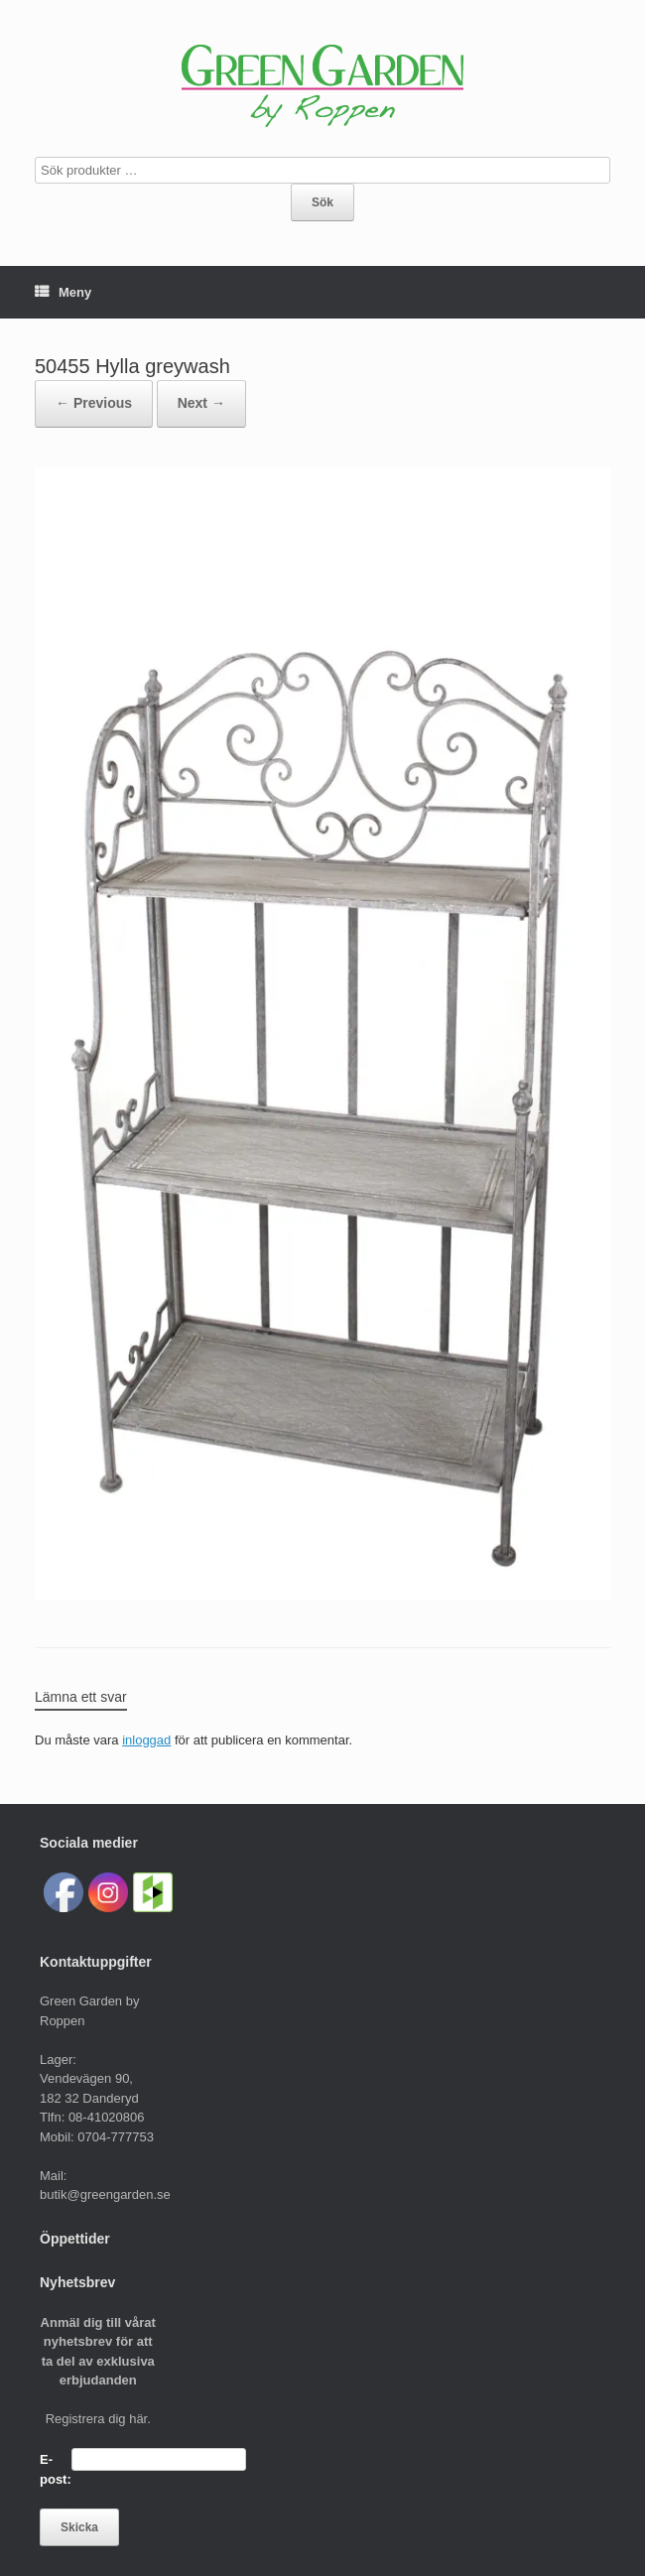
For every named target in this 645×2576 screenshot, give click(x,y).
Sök (322, 202)
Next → (201, 403)
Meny (63, 292)
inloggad (146, 1740)
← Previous (94, 403)
